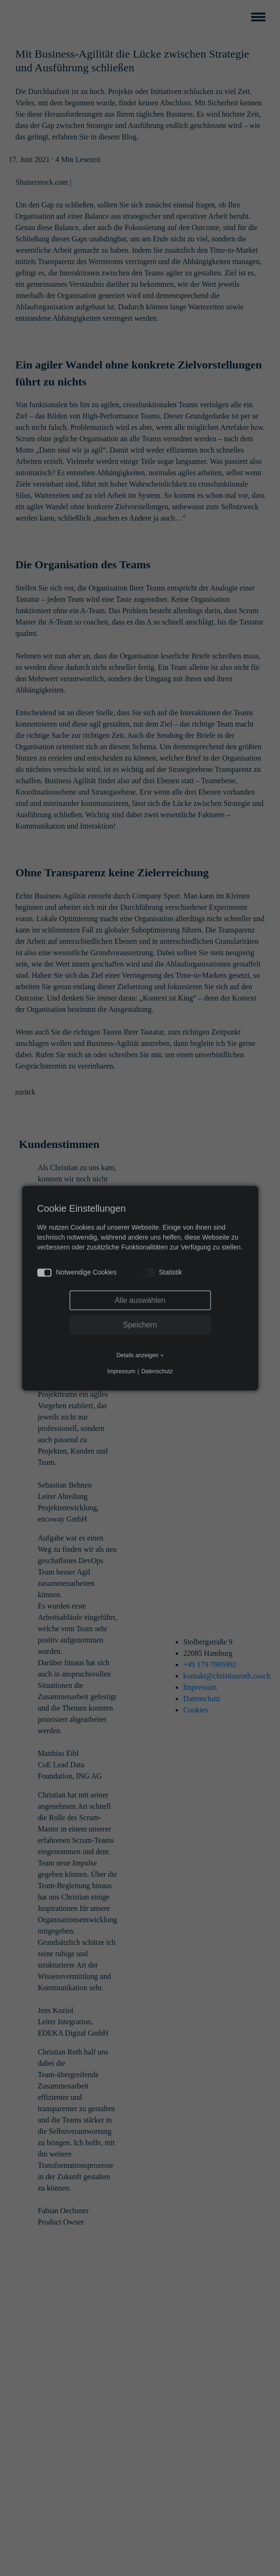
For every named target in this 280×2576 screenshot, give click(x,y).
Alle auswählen (140, 1300)
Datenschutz (157, 1371)
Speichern (140, 1324)
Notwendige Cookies (77, 1272)
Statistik (161, 1272)
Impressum (121, 1371)
